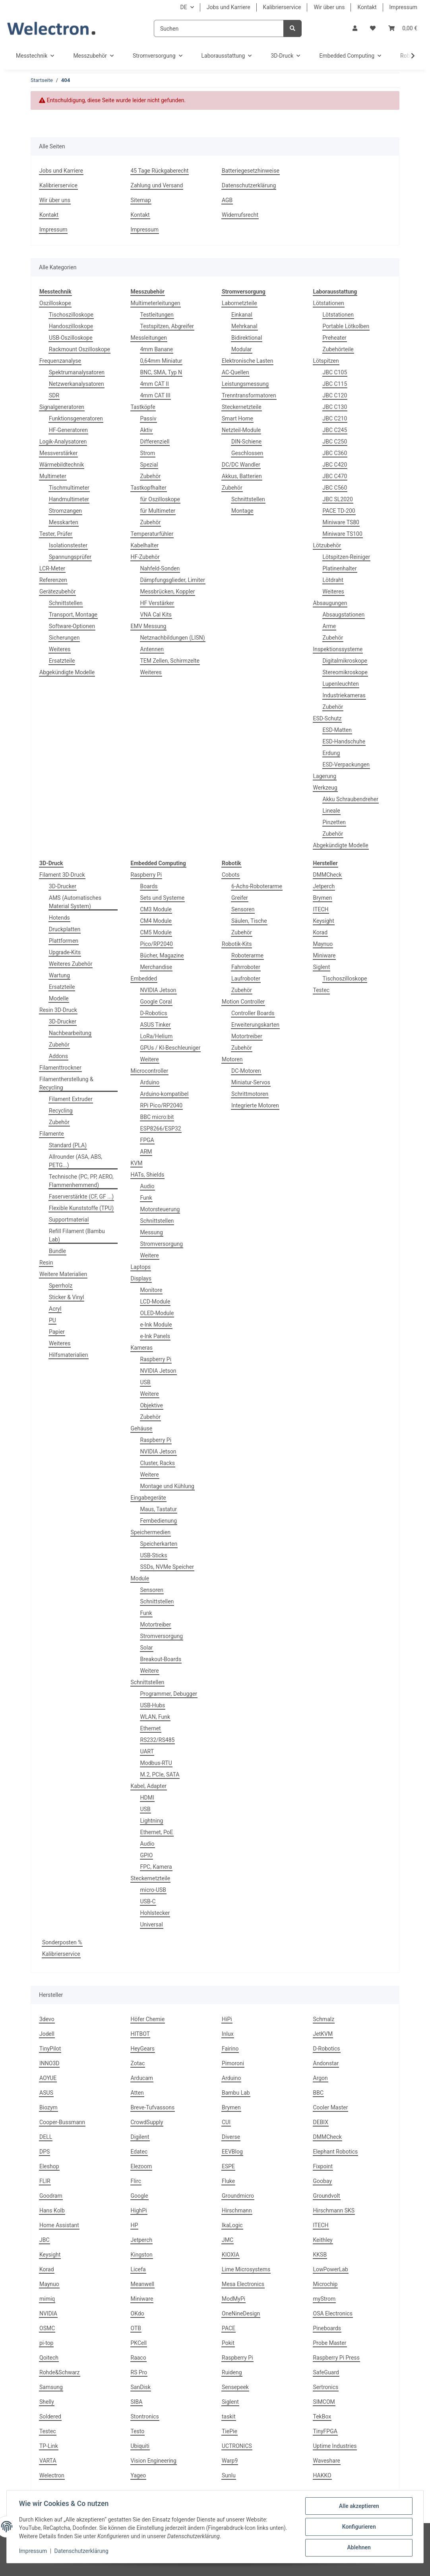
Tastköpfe (143, 407)
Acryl (55, 1309)
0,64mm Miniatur (161, 361)
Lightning (151, 1820)
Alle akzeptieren (358, 2506)
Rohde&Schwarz (59, 2372)
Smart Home (237, 418)
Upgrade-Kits (65, 952)
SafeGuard (326, 2372)
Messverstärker (58, 453)
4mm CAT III (155, 395)
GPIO (146, 1855)
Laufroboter (245, 978)
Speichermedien (150, 1532)
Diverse (231, 2137)
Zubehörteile (338, 349)
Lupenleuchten (341, 684)
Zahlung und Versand (157, 185)
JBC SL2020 (338, 499)
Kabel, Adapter (149, 1786)
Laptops (141, 1267)
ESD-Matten (337, 730)
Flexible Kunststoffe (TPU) (81, 1208)
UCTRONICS (237, 2446)
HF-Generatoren (68, 430)
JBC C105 (335, 372)
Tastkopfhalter (149, 487)
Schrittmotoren (249, 1094)
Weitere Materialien (63, 1274)
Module (140, 1578)
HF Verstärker (157, 603)
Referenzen (53, 580)
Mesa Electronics (243, 2284)
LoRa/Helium (156, 1036)
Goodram (50, 2196)
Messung (151, 1232)
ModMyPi (233, 2299)
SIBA (137, 2402)
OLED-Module (157, 1313)
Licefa (138, 2269)
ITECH (321, 909)
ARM (146, 1151)
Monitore (151, 1290)
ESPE (228, 2166)
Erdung (331, 753)
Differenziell (155, 441)
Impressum (403, 7)
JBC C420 (335, 464)
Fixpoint (323, 2166)
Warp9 (230, 2460)
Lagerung (325, 776)
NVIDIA (48, 2313)
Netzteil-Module (241, 430)
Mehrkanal (244, 326)
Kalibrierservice (282, 7)
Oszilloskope (55, 303)
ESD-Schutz (327, 718)
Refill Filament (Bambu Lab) (77, 1235)
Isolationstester (68, 545)
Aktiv (146, 430)
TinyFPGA (325, 2431)
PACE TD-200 (339, 511)
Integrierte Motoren (255, 1105)
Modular (241, 349)
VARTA (47, 2460)
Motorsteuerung (160, 1209)
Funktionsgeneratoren (76, 418)
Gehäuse (142, 1428)
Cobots (231, 875)
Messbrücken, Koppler (167, 591)
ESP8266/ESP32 (160, 1128)
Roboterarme (247, 955)
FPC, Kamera (156, 1867)
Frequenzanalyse (60, 361)
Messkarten (63, 522)
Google (139, 2196)
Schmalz (324, 2019)
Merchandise (156, 967)
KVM (137, 1163)
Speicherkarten (159, 1544)
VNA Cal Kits (156, 614)
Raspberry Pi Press (336, 2357)
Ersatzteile (62, 661)
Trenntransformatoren (249, 395)
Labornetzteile (239, 303)
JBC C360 (335, 453)
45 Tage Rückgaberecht (160, 170)
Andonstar (326, 2063)
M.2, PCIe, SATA (160, 1774)
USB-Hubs (152, 1705)
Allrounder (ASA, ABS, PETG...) (75, 1161)
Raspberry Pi (146, 875)
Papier (57, 1332)
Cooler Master (330, 2107)
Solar (146, 1647)
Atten (137, 2093)
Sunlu (229, 2475)
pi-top (46, 2343)
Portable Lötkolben (346, 326)
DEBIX (321, 2122)
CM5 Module (156, 932)
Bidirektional (246, 338)
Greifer (239, 898)
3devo (46, 2019)
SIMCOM (324, 2402)
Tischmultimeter (69, 487)
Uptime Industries (335, 2446)
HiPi (227, 2019)
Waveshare (326, 2460)
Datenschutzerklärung (249, 185)
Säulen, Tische (249, 921)
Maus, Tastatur (158, 1509)
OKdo (137, 2313)
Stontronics (145, 2416)
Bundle (57, 1251)
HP (134, 2225)
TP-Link (48, 2446)
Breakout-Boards (161, 1659)
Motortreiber (155, 1624)
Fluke (228, 2181)
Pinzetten (334, 822)
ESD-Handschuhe (344, 741)
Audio (147, 1186)
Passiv (148, 418)
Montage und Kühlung (167, 1486)
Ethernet (150, 1728)
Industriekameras (344, 695)
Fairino (230, 2048)
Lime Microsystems (246, 2269)
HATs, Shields (148, 1174)
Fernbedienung (158, 1521)
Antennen (152, 649)
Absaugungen (330, 603)
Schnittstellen (66, 603)
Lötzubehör (327, 545)
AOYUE (47, 2078)
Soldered (50, 2416)
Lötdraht (333, 580)
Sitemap (141, 200)
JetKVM (323, 2034)
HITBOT (140, 2034)
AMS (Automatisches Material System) (75, 902)
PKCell (139, 2343)
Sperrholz (60, 1285)
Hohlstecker (155, 1913)
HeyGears (143, 2048)
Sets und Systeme (162, 898)
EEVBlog (232, 2151)
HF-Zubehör (145, 557)
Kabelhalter (145, 545)
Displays (141, 1278)
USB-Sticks (153, 1555)
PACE (228, 2328)
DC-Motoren (246, 1071)
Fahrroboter (245, 967)
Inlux (228, 2034)
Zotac (138, 2063)
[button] (355, 28)
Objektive (151, 1405)
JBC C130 (335, 407)
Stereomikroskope (345, 672)
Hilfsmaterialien (68, 1355)
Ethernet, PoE (156, 1832)
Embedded (144, 978)
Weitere (149, 1059)
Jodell (46, 2034)
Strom (147, 453)
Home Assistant (59, 2225)
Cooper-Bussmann (62, 2122)
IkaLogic (232, 2225)
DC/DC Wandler (241, 464)
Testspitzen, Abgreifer (167, 326)
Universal (151, 1924)
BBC (318, 2093)
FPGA (147, 1140)
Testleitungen (157, 314)
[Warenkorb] (403, 28)
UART (147, 1751)
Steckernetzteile (241, 407)
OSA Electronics (333, 2313)
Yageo (138, 2475)
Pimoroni (233, 2063)
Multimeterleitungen (155, 303)
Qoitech (48, 2357)
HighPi (139, 2210)
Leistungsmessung (245, 384)
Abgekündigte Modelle (67, 672)
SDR (54, 395)
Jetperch (324, 886)
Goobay (322, 2181)
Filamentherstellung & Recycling (66, 1083)
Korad (320, 932)
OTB (136, 2328)
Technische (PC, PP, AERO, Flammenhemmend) (81, 1180)
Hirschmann (237, 2210)
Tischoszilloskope (71, 314)
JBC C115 (335, 384)
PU (52, 1320)
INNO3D (49, 2063)
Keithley (323, 2240)
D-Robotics (153, 1013)
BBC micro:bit (157, 1117)
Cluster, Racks (157, 1463)
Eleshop (49, 2166)
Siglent (321, 967)
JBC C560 (335, 487)
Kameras (142, 1347)
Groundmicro (238, 2196)
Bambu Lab (236, 2093)
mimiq (47, 2299)
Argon (320, 2078)
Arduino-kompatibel (164, 1094)
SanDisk (141, 2387)
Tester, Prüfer (55, 534)
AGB (227, 200)
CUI (226, 2122)
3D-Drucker (62, 886)
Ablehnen (358, 2548)
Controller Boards (253, 1013)
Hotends (59, 917)
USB (145, 1382)
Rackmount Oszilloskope (79, 349)
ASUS (46, 2093)
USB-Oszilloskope (71, 338)
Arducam (142, 2078)
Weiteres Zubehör (70, 964)
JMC (227, 2240)
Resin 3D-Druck (58, 1010)
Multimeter (52, 476)
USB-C (148, 1901)
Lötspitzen (326, 361)
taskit (229, 2416)
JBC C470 (335, 476)
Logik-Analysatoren (63, 441)
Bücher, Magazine (162, 955)
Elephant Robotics (335, 2151)
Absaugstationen (344, 614)
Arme (329, 626)
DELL (45, 2137)
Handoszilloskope (71, 326)
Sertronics (326, 2387)
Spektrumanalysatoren (77, 372)
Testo (138, 2431)
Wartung (59, 975)
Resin (46, 1262)
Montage (242, 511)
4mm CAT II (154, 384)
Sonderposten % (62, 1942)
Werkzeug (325, 787)
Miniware (324, 955)
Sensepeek (235, 2387)
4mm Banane (156, 349)
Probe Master (330, 2343)
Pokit (228, 2343)
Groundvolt (326, 2196)
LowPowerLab (330, 2269)
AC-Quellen (235, 372)
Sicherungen (64, 637)
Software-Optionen (72, 626)
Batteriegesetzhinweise (250, 170)
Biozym (48, 2107)
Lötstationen (328, 303)
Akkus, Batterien (242, 476)
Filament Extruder (71, 1099)
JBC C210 (335, 418)
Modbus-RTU (156, 1763)
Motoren (232, 1059)
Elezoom (141, 2166)
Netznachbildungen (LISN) (172, 637)
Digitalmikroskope (345, 661)
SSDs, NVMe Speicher (167, 1567)
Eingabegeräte (148, 1497)
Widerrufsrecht (240, 215)
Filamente (51, 1133)
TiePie (229, 2431)
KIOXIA (230, 2254)
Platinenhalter (340, 568)
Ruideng (232, 2372)
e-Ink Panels (155, 1336)
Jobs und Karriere (228, 7)
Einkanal (241, 314)
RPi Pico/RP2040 (161, 1105)
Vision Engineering (153, 2460)
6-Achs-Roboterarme (256, 886)
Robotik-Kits (237, 944)
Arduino (149, 1082)
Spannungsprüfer (70, 557)
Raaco (138, 2357)
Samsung (51, 2387)
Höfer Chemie (148, 2019)
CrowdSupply (147, 2122)
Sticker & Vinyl (66, 1297)
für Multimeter (158, 511)
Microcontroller (150, 1071)
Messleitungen (149, 338)
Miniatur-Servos (250, 1082)
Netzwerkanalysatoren (76, 384)
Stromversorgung (161, 1244)
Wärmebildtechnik (61, 464)
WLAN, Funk (155, 1717)
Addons (58, 1056)
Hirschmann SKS (334, 2210)
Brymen (322, 898)
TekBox (322, 2416)
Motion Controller (243, 1001)
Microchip (325, 2284)
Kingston (142, 2254)
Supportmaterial (69, 1219)
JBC (44, 2240)
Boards (149, 886)
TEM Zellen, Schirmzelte (170, 661)
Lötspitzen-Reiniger (346, 557)
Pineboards (327, 2328)
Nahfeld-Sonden (160, 568)
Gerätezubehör (57, 591)
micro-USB (153, 1890)
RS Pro (139, 2372)
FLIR (44, 2181)
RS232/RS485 (157, 1740)
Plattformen (63, 941)
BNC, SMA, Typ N (161, 372)
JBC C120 (335, 395)
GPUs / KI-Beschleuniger (170, 1048)
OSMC (47, 2328)
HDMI (147, 1797)
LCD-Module (155, 1301)
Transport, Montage (73, 614)
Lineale (332, 810)
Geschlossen (247, 453)
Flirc (136, 2181)
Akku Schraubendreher (351, 799)
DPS (44, 2151)
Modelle (59, 998)
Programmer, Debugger (169, 1694)
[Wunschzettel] (373, 28)
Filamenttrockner (60, 1067)
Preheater (335, 338)
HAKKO (322, 2475)
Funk (146, 1198)
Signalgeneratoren (61, 407)
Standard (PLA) (68, 1145)
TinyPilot (50, 2048)
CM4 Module (156, 921)
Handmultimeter (69, 499)
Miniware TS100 (342, 534)
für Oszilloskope (160, 499)
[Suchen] (219, 28)
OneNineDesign (241, 2313)
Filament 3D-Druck (62, 875)
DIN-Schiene (246, 441)
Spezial (149, 464)
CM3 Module (156, 909)
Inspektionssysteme (338, 649)
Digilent (140, 2137)
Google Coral (156, 1001)
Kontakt (366, 7)
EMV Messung (149, 626)
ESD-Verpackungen (346, 764)
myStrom (324, 2299)
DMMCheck (327, 875)
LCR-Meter (52, 568)
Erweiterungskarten (255, 1024)
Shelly (46, 2402)
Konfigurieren (358, 2527)
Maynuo (323, 944)
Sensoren (151, 1590)
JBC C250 (335, 441)
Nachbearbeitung (70, 1033)
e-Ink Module (156, 1324)
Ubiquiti (140, 2446)
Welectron (51, 2475)
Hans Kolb (52, 2210)
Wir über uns (329, 7)
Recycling (61, 1110)
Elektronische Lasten (247, 361)
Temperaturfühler (152, 534)
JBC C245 (335, 430)
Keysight (323, 921)
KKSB (320, 2254)
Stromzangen (65, 511)
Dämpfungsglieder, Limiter (172, 580)
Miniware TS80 (341, 522)
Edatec (139, 2151)
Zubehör (150, 476)
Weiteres (59, 649)
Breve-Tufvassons (153, 2107)
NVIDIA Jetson (158, 990)
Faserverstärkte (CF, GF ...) (81, 1196)
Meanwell (143, 2284)
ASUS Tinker (155, 1024)
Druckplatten (64, 929)
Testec (321, 990)
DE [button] (183, 7)
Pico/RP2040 (156, 944)
